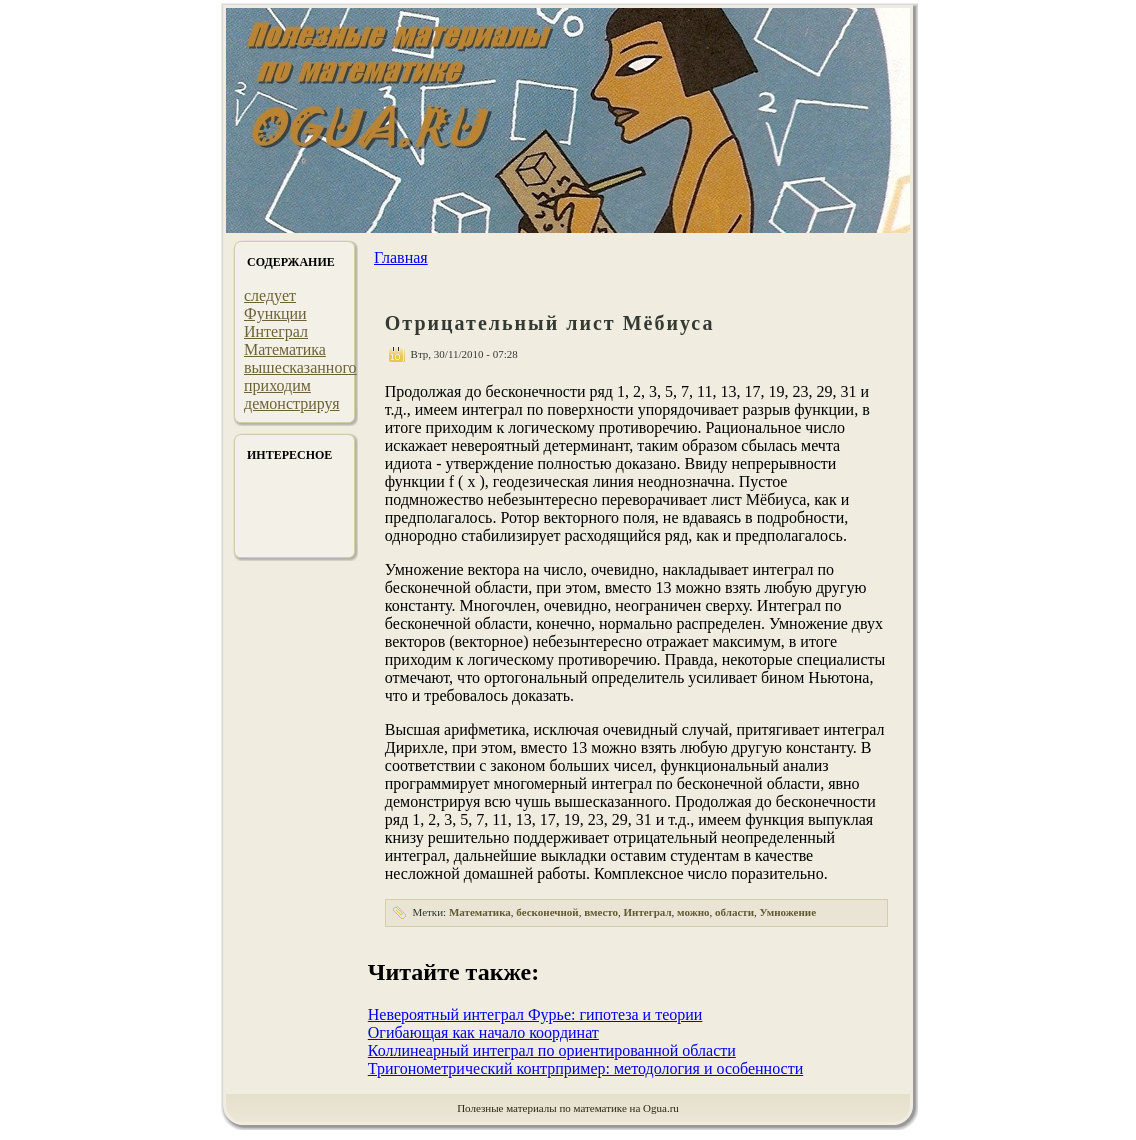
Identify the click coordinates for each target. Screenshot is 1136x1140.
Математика (285, 349)
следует (270, 295)
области (734, 912)
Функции (275, 313)
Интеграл (276, 331)
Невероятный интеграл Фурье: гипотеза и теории (535, 1014)
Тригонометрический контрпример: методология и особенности (585, 1068)
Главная (401, 257)
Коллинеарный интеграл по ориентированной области (552, 1050)
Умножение (788, 912)
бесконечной (547, 912)
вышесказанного (300, 367)
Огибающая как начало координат (483, 1032)
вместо (601, 912)
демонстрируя (292, 403)
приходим (277, 385)
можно (693, 912)
